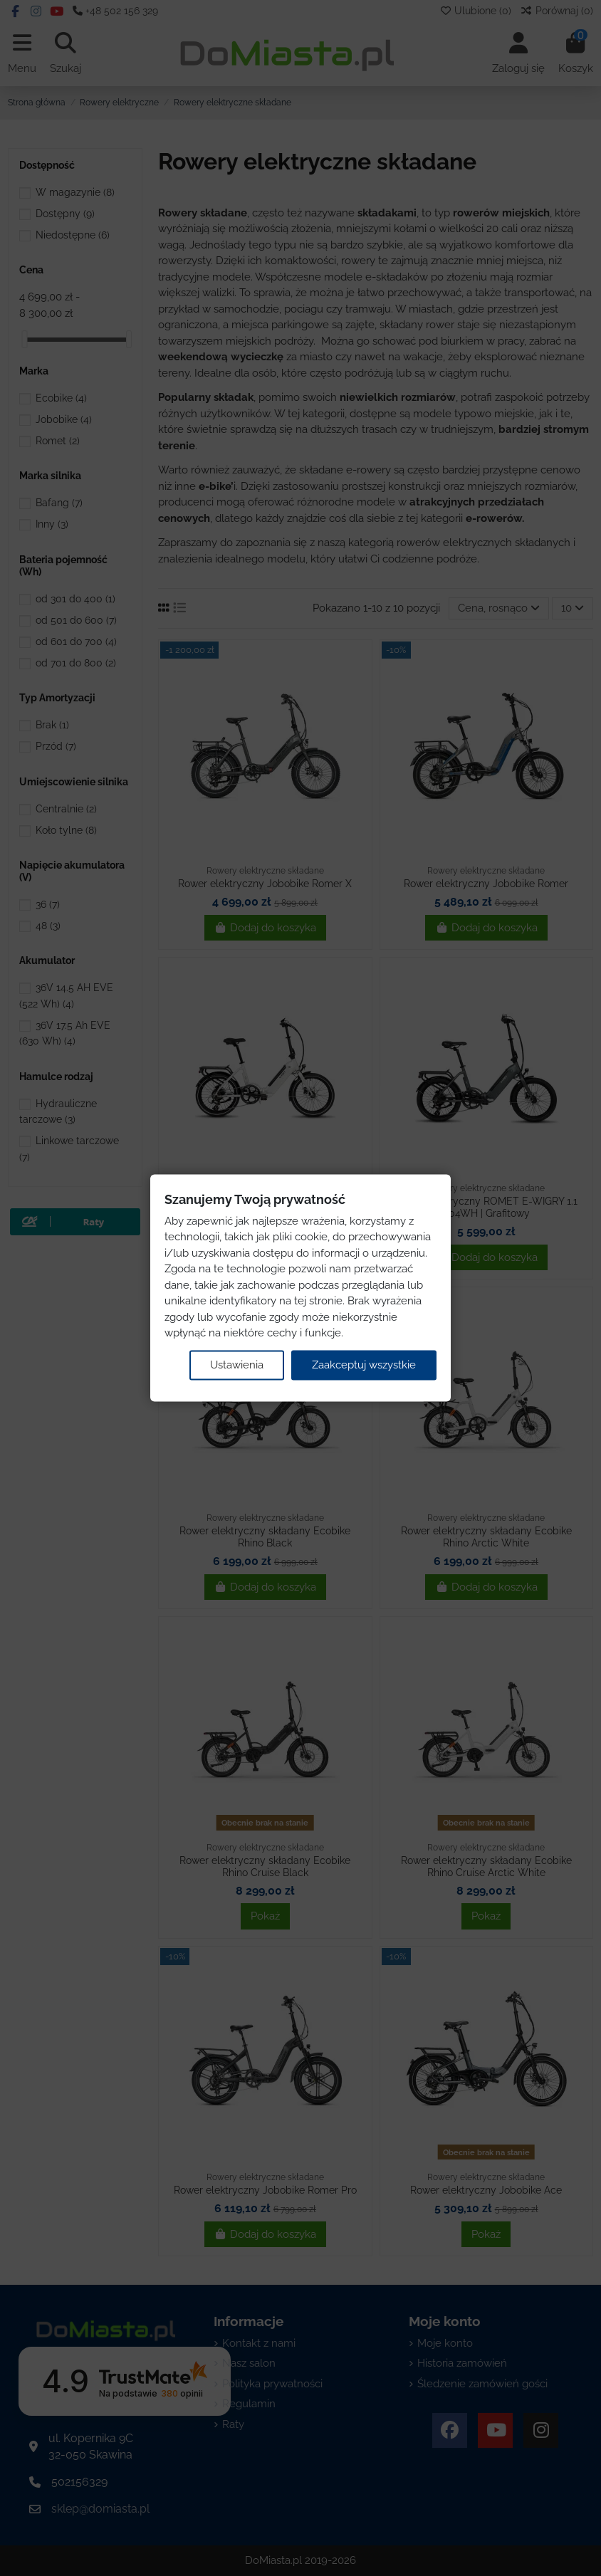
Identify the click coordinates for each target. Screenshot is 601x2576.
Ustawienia (236, 1364)
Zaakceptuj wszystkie (364, 1364)
